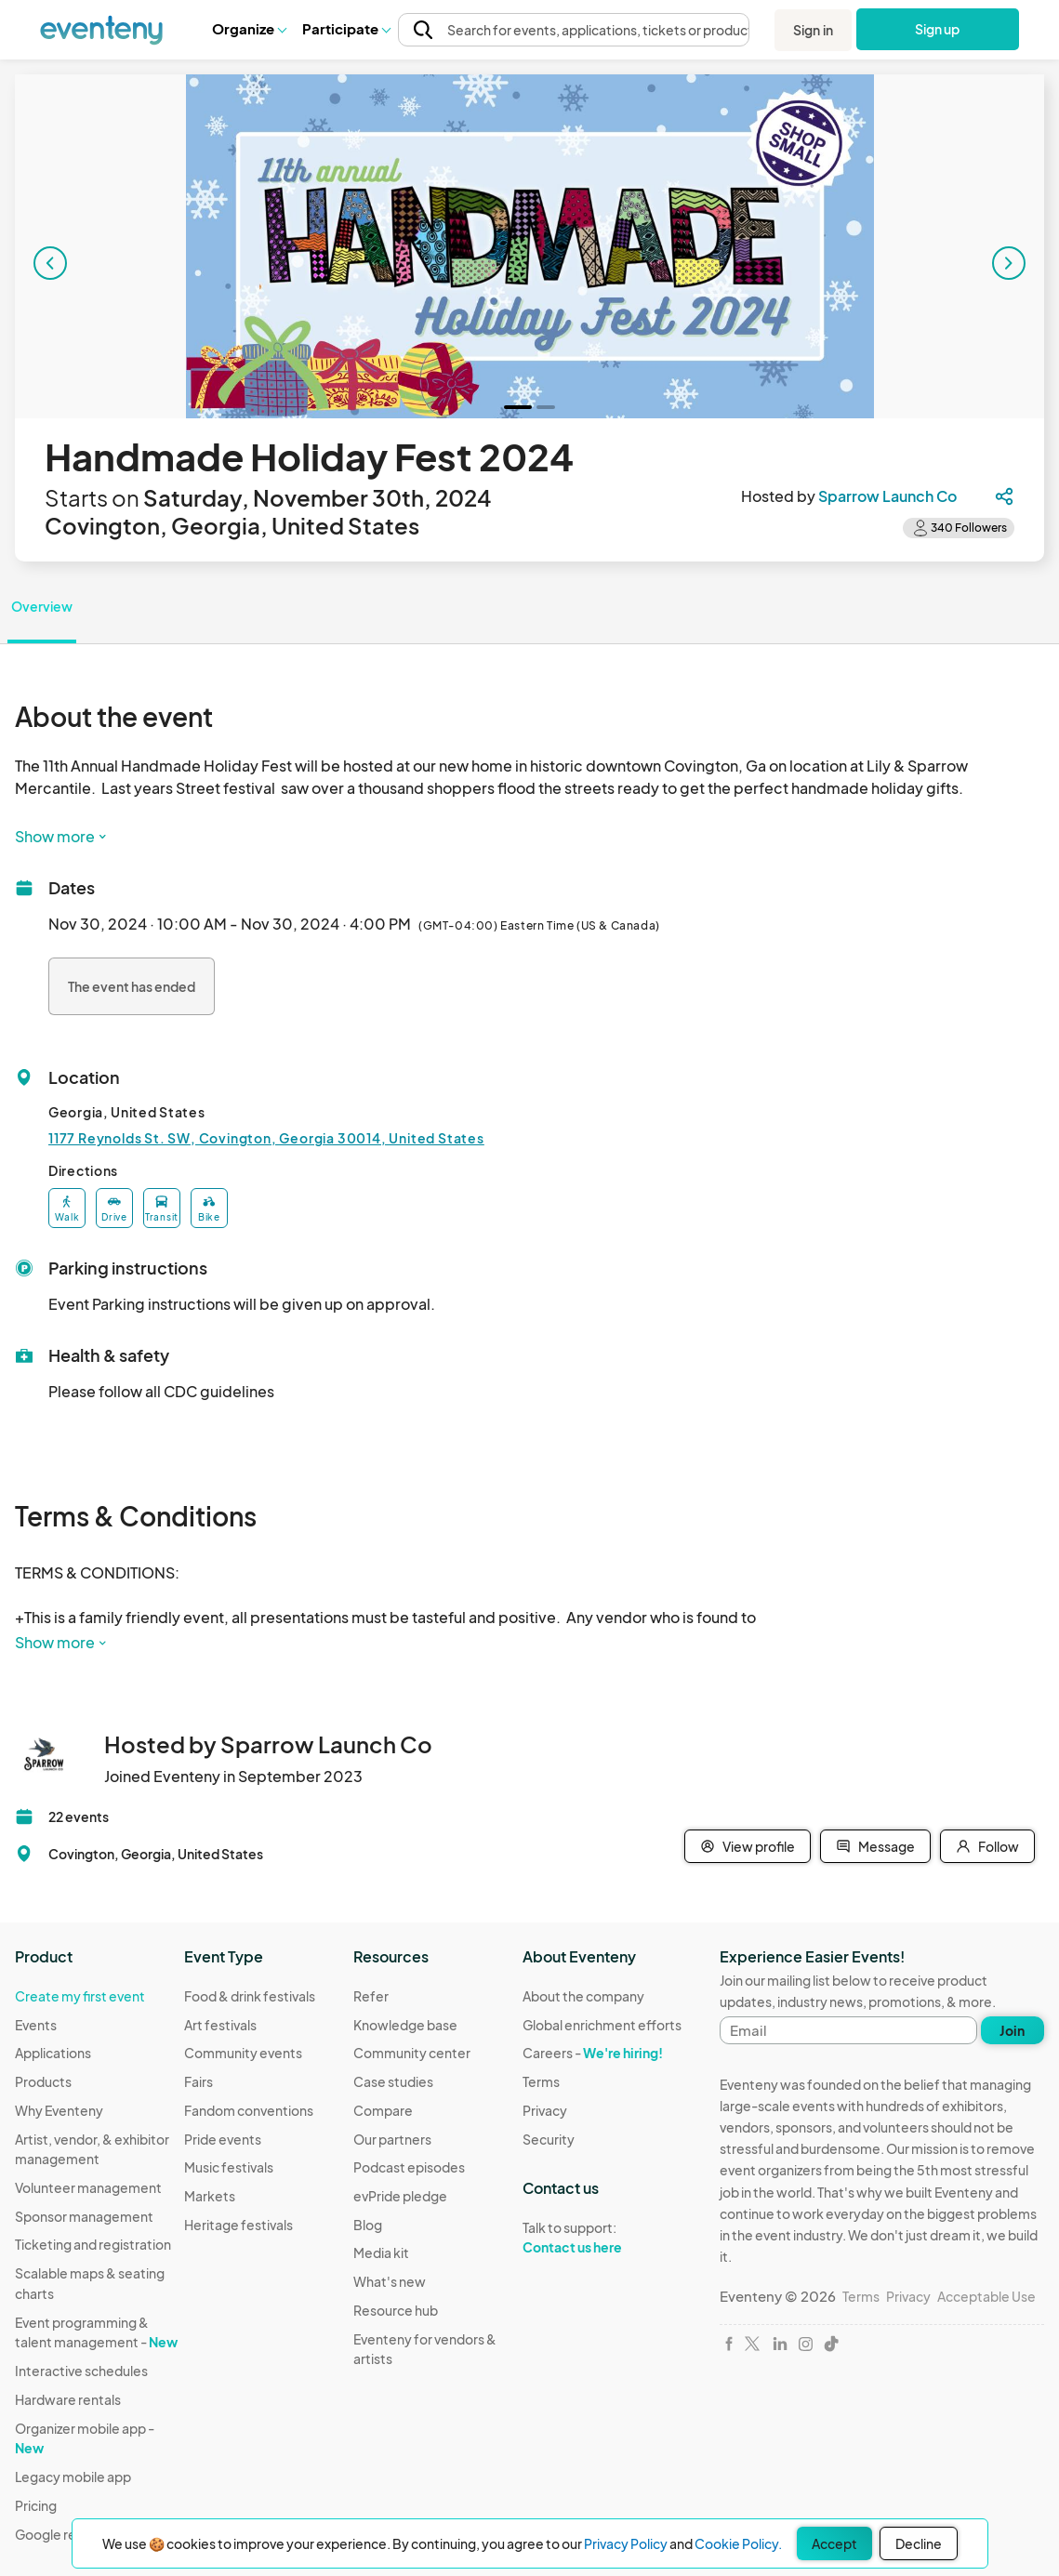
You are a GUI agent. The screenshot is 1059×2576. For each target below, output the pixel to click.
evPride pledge (400, 2195)
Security (549, 2139)
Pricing (36, 2505)
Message (875, 1846)
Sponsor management (84, 2216)
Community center (411, 2052)
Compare (383, 2110)
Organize (248, 28)
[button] (248, 29)
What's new (389, 2281)
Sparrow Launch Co (887, 496)
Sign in (813, 29)
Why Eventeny (59, 2110)
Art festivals (220, 2024)
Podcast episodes (409, 2167)
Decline (918, 2543)
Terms (541, 2081)
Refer (371, 1996)
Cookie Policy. (738, 2543)
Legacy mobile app (73, 2476)
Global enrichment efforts (602, 2024)
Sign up (937, 28)
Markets (209, 2195)
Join (1012, 2030)
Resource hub (395, 2310)
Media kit (381, 2252)
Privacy (545, 2110)
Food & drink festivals (249, 1996)
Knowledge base (405, 2024)
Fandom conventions (248, 2110)
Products (43, 2081)
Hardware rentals (68, 2399)
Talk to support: (602, 2237)
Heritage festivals (238, 2224)
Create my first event (80, 1996)
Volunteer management (88, 2187)
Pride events (222, 2139)
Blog (367, 2224)
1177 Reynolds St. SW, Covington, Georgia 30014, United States (266, 1137)
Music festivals (228, 2167)
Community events (243, 2052)
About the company (583, 1996)
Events (36, 2024)
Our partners (392, 2139)
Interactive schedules (81, 2370)
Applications (53, 2052)
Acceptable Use (986, 2296)
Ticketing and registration (93, 2244)
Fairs (198, 2081)
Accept (834, 2543)
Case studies (393, 2081)
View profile (747, 1846)
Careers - (593, 2052)
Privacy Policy (626, 2543)
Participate (346, 28)
